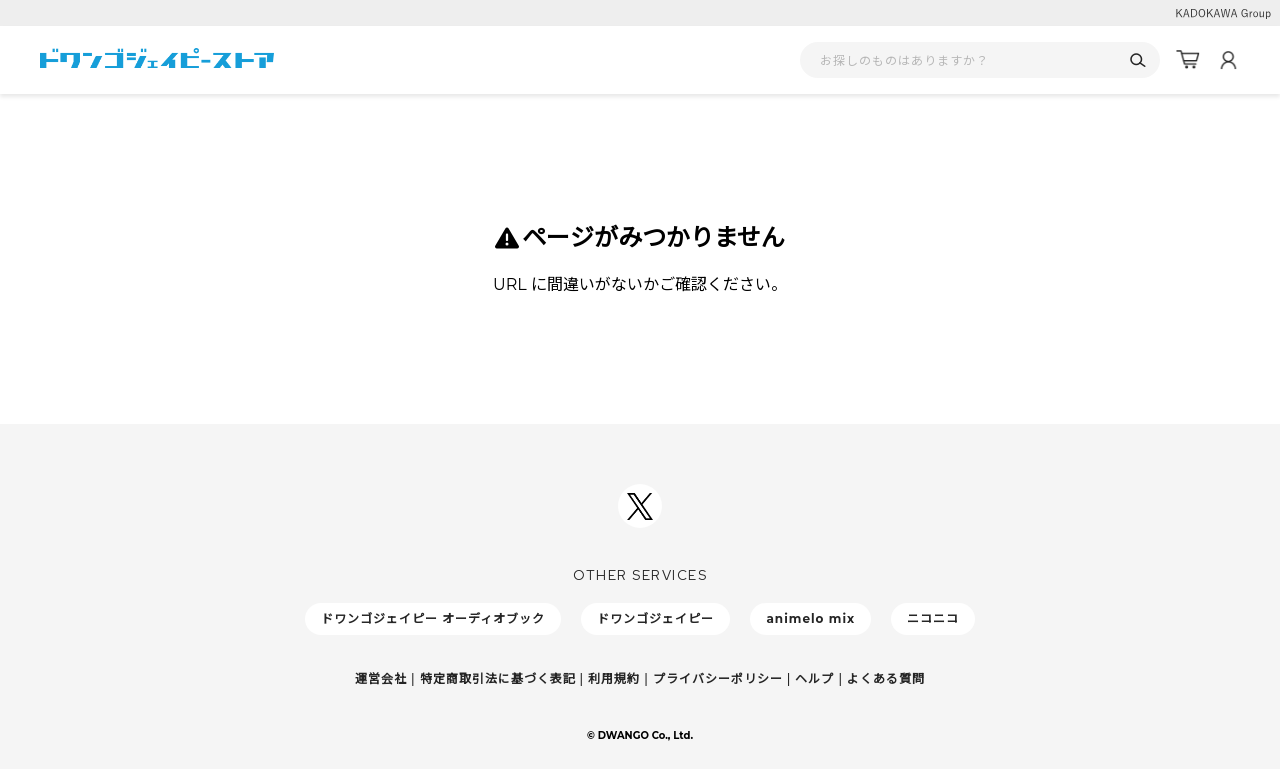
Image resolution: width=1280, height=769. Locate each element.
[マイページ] (1228, 60)
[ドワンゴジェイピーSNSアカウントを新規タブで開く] (640, 506)
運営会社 (381, 678)
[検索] (1137, 60)
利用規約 (614, 678)
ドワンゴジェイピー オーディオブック (433, 618)
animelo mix (810, 618)
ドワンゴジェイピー (655, 618)
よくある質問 (886, 678)
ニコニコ (933, 618)
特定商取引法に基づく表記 (498, 678)
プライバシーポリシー (718, 678)
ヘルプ (814, 678)
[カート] (1188, 60)
